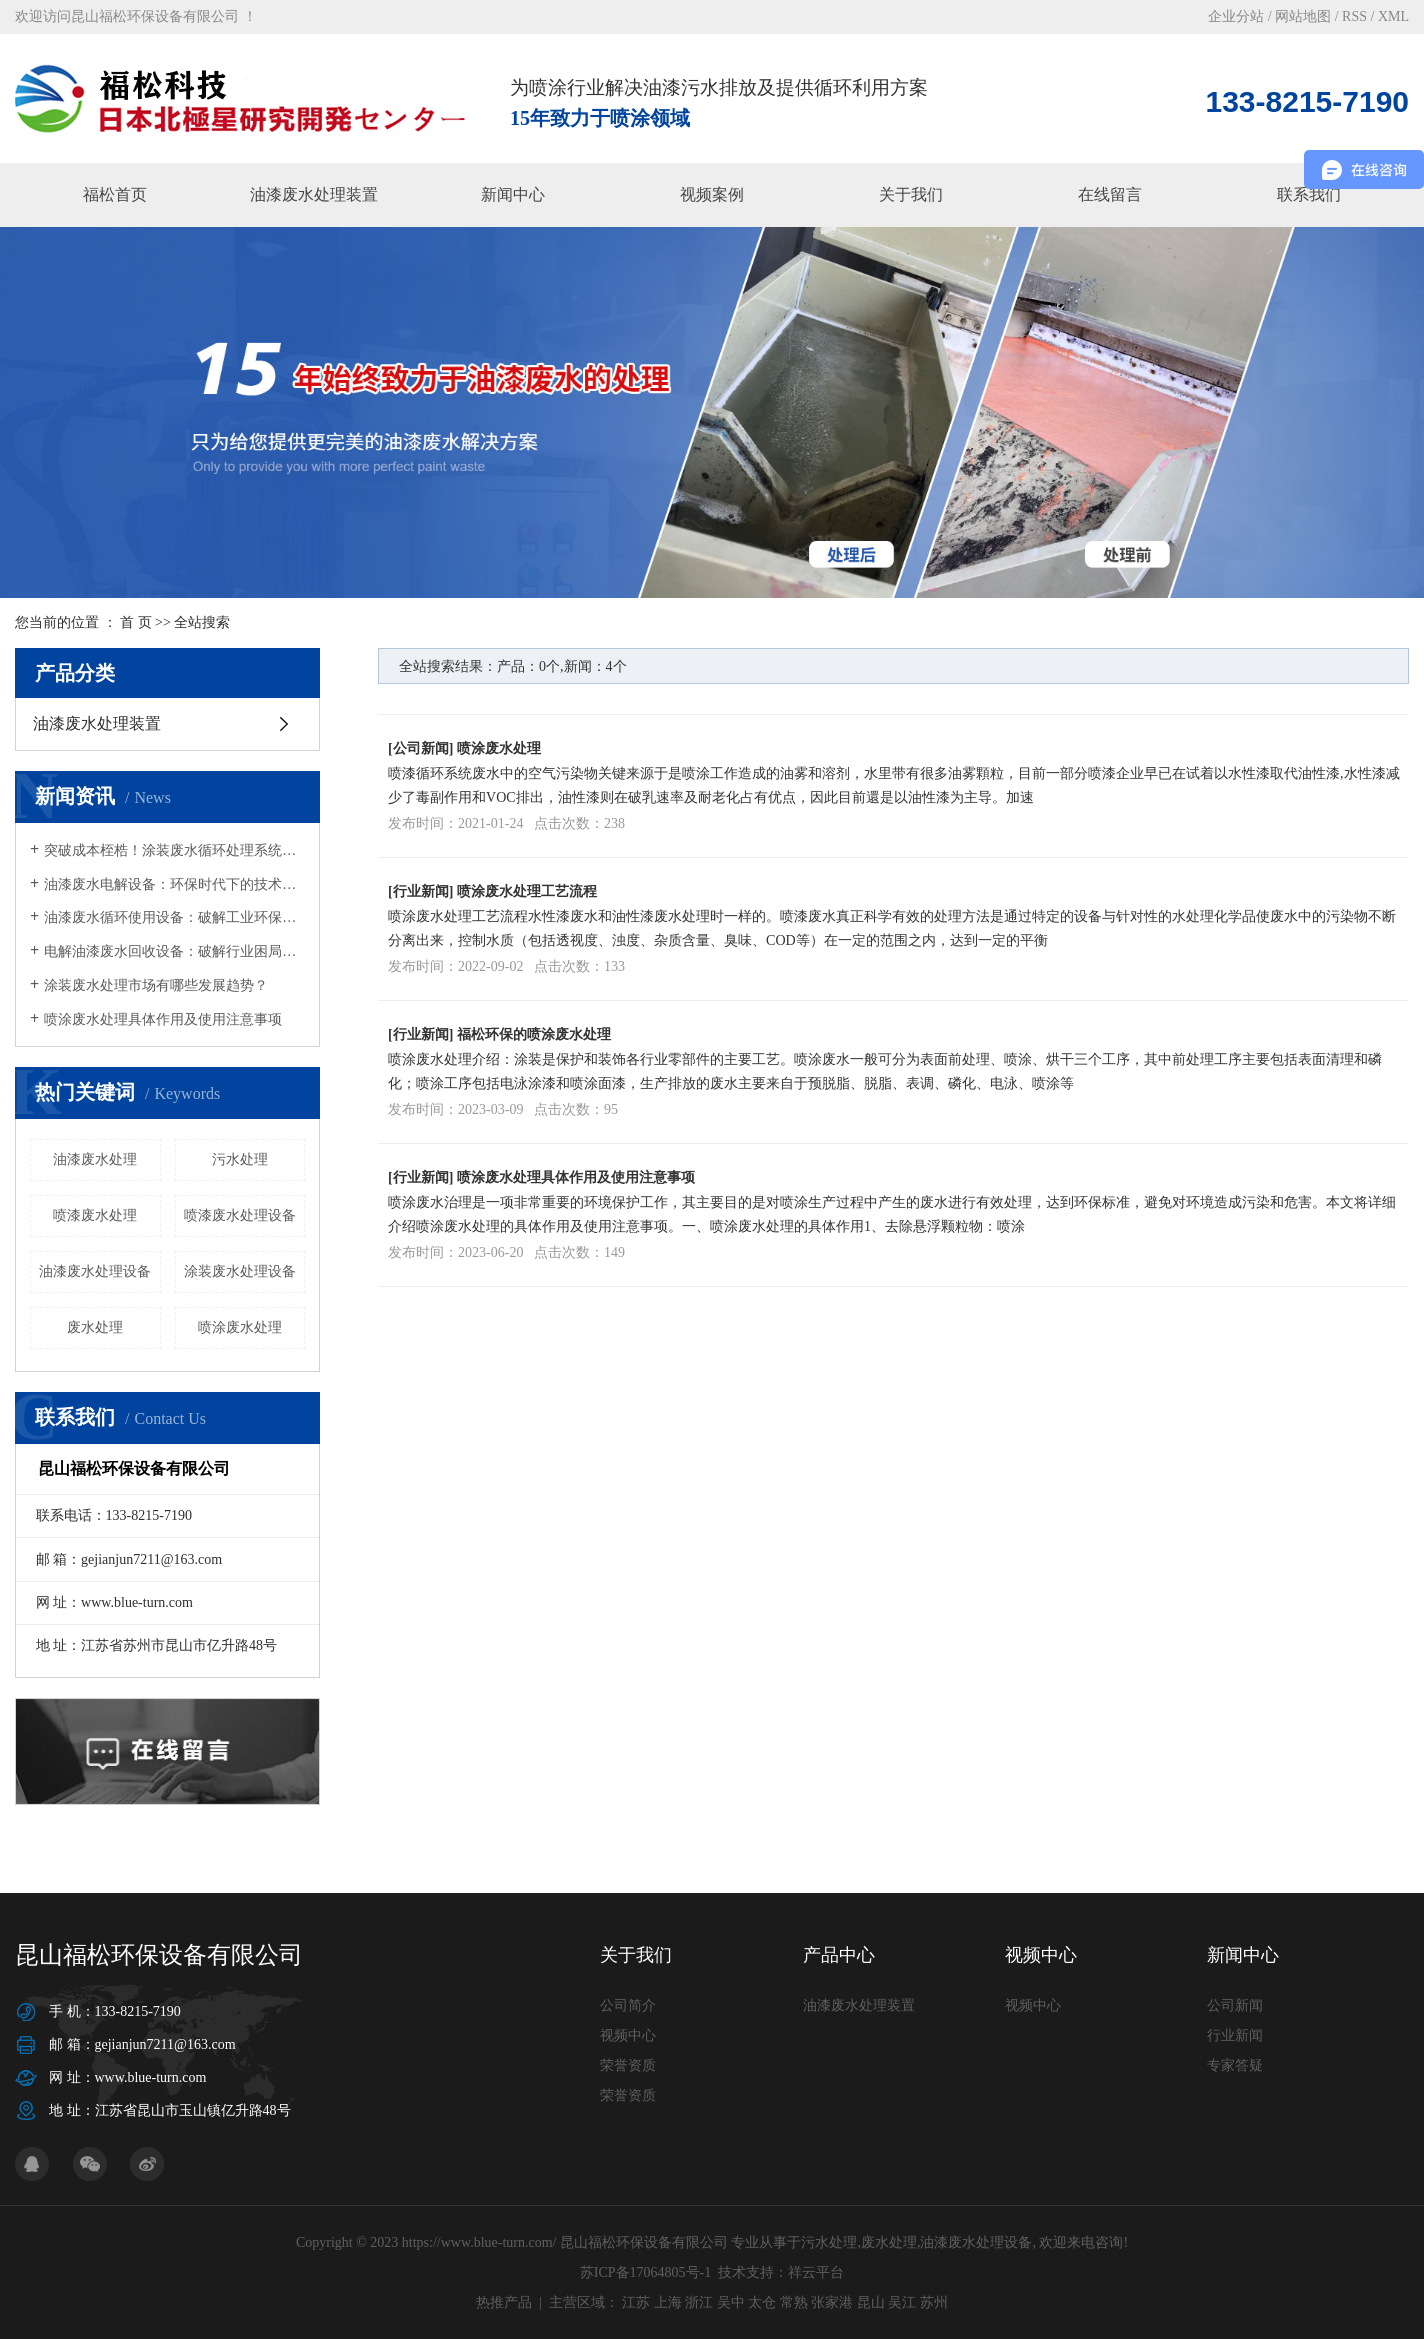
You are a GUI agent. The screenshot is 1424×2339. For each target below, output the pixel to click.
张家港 (832, 2302)
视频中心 (628, 2035)
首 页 (136, 622)
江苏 (636, 2302)
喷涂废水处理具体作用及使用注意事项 (163, 1019)
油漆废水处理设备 (95, 1271)
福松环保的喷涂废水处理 (534, 1034)
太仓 (762, 2302)
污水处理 (240, 1159)
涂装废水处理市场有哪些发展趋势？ (156, 985)
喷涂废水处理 (240, 1327)
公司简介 (628, 2005)
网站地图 (1303, 16)
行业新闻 (421, 891)
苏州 (934, 2302)
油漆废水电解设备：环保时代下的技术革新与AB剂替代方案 (174, 884)
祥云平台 (816, 2272)
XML (1393, 16)
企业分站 (1236, 16)
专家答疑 (1235, 2065)
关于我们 (911, 194)
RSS (1354, 16)
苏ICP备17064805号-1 (645, 2272)
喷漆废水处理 (95, 1215)
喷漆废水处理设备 (240, 1215)
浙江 (699, 2302)
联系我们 (1309, 194)
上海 (668, 2302)
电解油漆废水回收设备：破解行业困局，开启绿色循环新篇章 (174, 951)
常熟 (794, 2302)
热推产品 (504, 2302)
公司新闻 (421, 748)
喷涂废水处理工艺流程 (527, 891)
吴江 (902, 2302)
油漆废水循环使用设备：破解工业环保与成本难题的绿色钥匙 (174, 917)
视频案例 (712, 194)
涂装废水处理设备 (240, 1271)
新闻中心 (513, 194)
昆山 (871, 2302)
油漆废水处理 (95, 1159)
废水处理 (95, 1327)
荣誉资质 (628, 2065)
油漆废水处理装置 (314, 194)
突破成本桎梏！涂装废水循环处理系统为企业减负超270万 (174, 850)
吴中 (731, 2302)
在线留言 (1110, 194)
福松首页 (115, 194)
